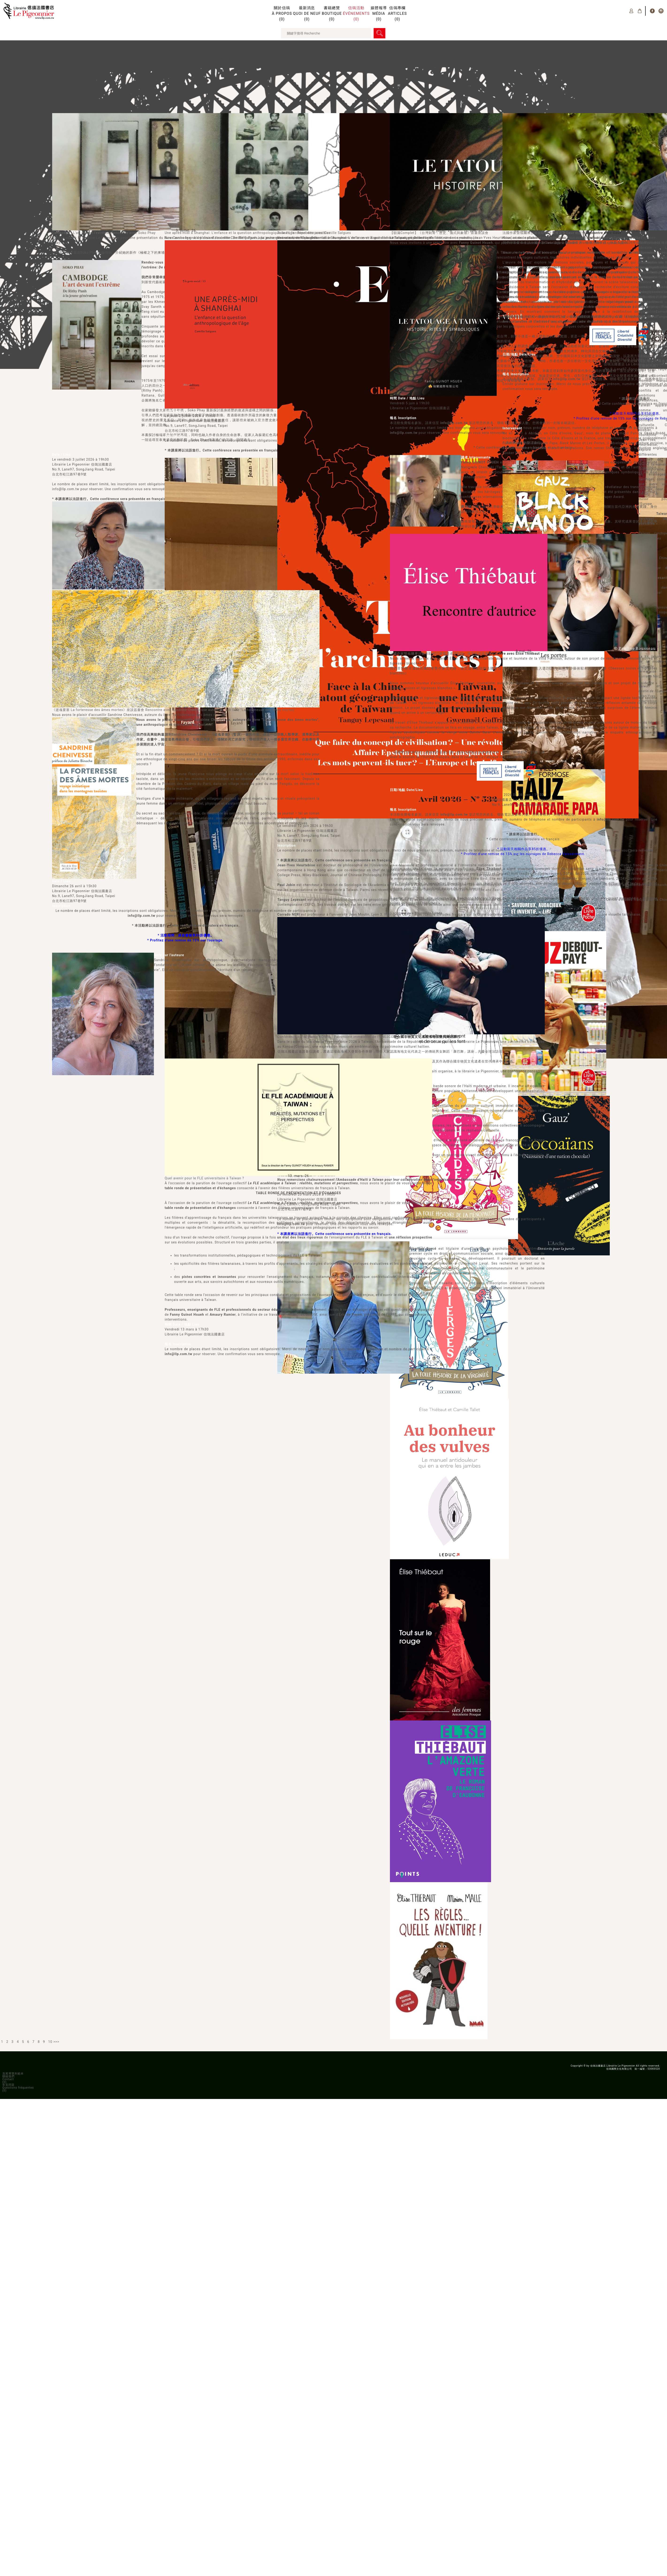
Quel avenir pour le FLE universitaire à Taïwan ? (152, 2120)
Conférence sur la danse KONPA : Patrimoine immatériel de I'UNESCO (171, 1663)
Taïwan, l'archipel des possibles (251, 233)
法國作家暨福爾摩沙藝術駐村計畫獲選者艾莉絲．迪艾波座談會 (49, 1130)
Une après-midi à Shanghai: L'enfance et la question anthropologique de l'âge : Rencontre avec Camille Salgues (206, 233)
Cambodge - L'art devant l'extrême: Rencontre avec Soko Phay (51, 233)
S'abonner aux (26, 1390)
